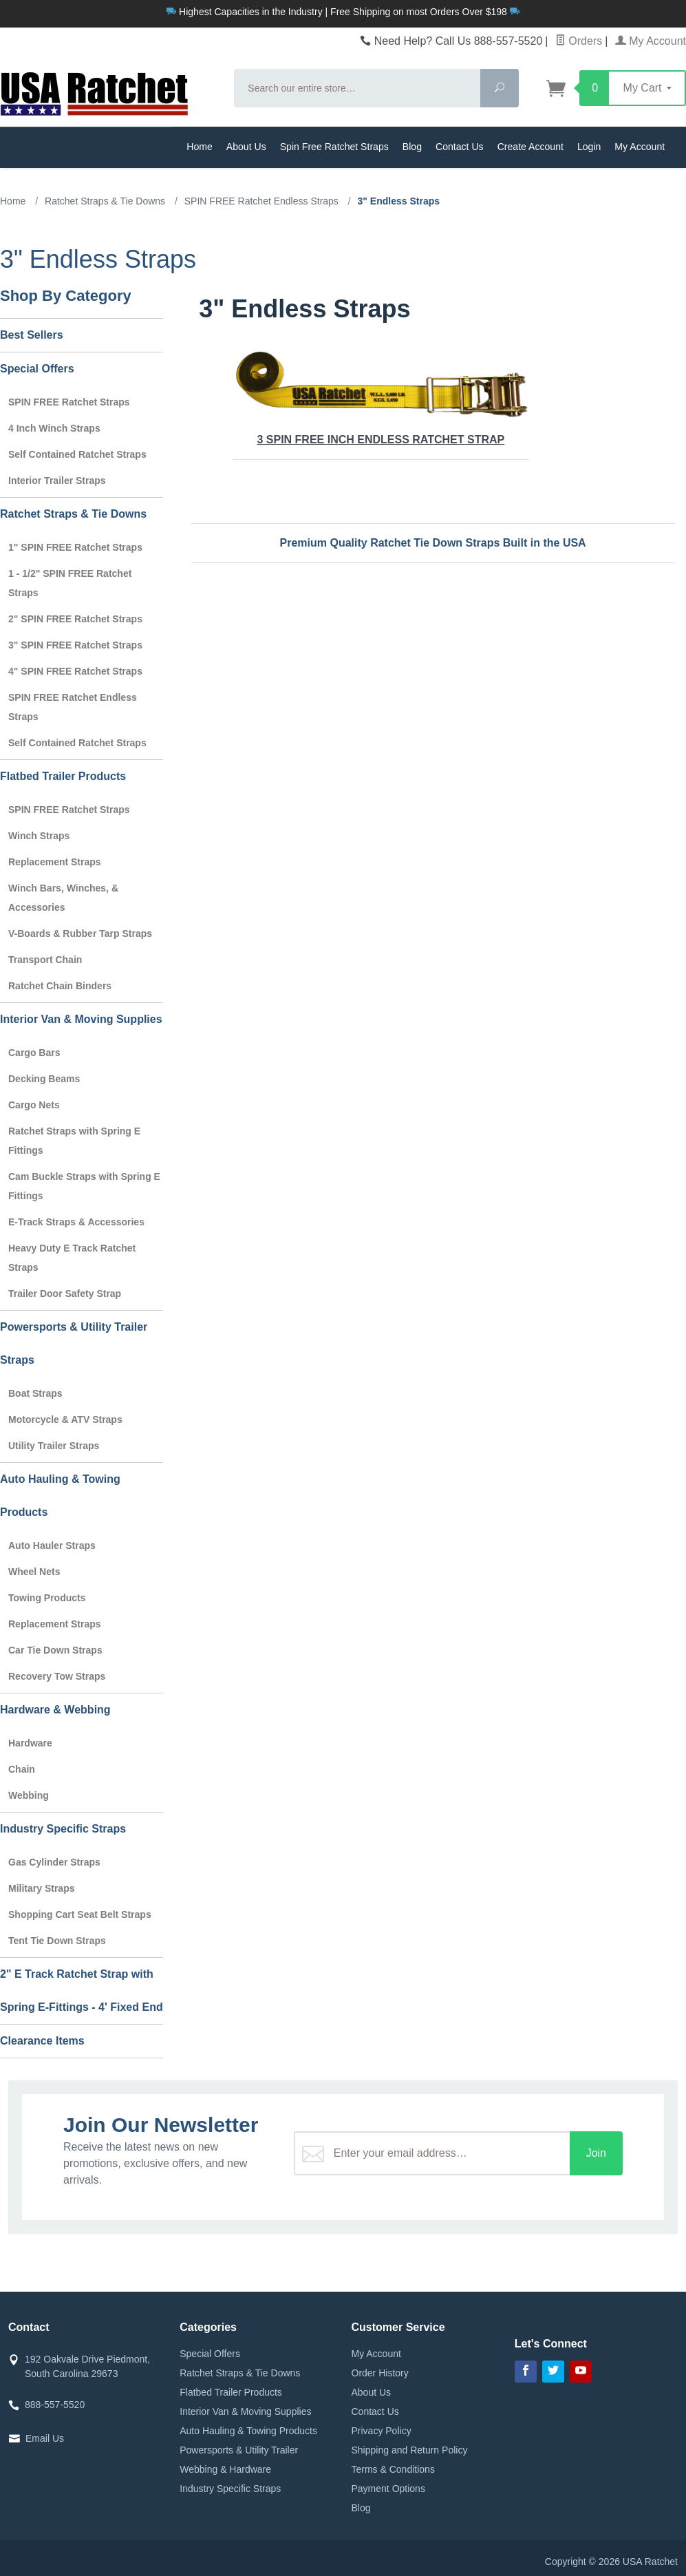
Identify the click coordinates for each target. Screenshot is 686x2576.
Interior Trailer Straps (57, 480)
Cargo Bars (34, 1052)
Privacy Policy (381, 2430)
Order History (380, 2372)
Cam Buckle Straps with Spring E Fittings (84, 1186)
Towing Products (47, 1597)
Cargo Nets (34, 1104)
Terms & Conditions (393, 2469)
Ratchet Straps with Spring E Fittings (74, 1141)
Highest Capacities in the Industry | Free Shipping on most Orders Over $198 (343, 11)
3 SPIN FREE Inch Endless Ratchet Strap (381, 397)
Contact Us (460, 146)
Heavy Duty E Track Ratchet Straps (72, 1258)
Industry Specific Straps (63, 1829)
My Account (650, 41)
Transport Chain (45, 959)
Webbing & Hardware (225, 2469)
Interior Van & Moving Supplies (81, 1019)
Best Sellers (31, 335)
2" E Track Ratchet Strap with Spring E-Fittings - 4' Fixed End (81, 1990)
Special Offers (37, 368)
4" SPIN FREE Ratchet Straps (75, 671)
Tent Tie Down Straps (57, 1940)
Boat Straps (35, 1393)
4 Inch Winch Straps (54, 428)
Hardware (30, 1743)
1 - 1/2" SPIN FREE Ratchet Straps (69, 583)
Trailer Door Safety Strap (64, 1293)
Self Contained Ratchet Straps (77, 454)
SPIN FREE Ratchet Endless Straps (72, 707)
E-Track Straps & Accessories (76, 1221)
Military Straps (41, 1888)
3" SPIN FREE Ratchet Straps (75, 645)
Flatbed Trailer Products (63, 776)
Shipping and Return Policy (410, 2450)
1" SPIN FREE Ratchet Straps (75, 547)
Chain (21, 1769)
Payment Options (388, 2488)
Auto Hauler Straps (52, 1545)
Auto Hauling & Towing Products (60, 1495)
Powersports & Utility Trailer (239, 2450)
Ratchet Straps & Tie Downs (73, 514)
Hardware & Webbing (55, 1709)
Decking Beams (44, 1078)
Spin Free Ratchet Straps (334, 146)
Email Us (44, 2438)
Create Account (530, 146)
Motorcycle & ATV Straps (65, 1419)
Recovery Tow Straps (56, 1676)
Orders (578, 41)
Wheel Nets (34, 1571)
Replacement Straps (54, 861)
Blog (412, 146)
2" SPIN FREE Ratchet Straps (75, 618)
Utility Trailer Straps (53, 1445)
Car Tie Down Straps (55, 1650)
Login (589, 146)
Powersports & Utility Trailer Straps (73, 1343)
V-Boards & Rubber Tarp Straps (80, 933)
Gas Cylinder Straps (54, 1862)
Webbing (28, 1795)
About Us (246, 146)
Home (199, 146)
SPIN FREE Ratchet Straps (69, 402)
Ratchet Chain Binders (59, 985)
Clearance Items (42, 2041)
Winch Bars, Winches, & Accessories (63, 898)
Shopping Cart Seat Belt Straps (79, 1914)
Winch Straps (38, 835)
